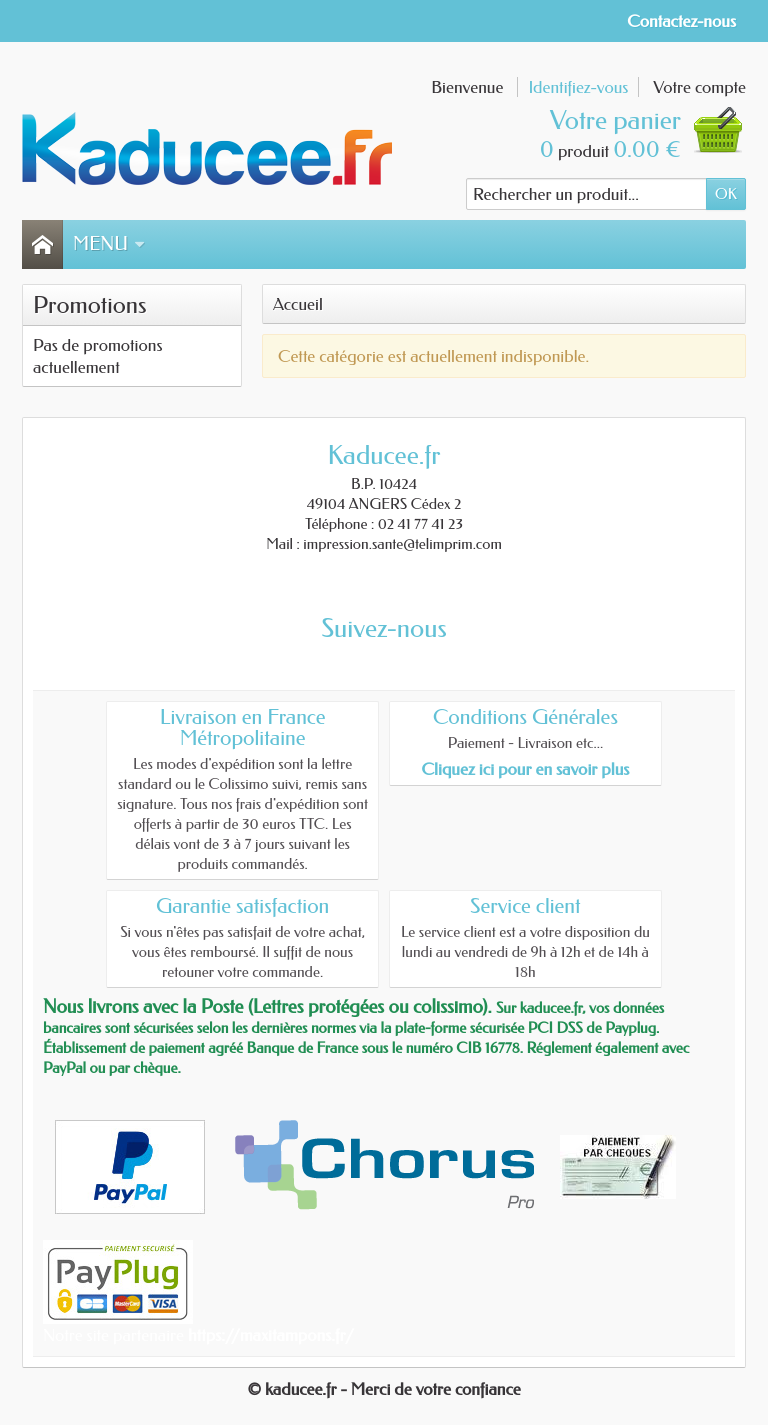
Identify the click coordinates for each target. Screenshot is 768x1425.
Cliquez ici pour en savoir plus (525, 769)
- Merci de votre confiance (431, 1389)
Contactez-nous (681, 21)
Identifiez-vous (578, 87)
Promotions (90, 305)
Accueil (298, 304)
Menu (109, 244)
